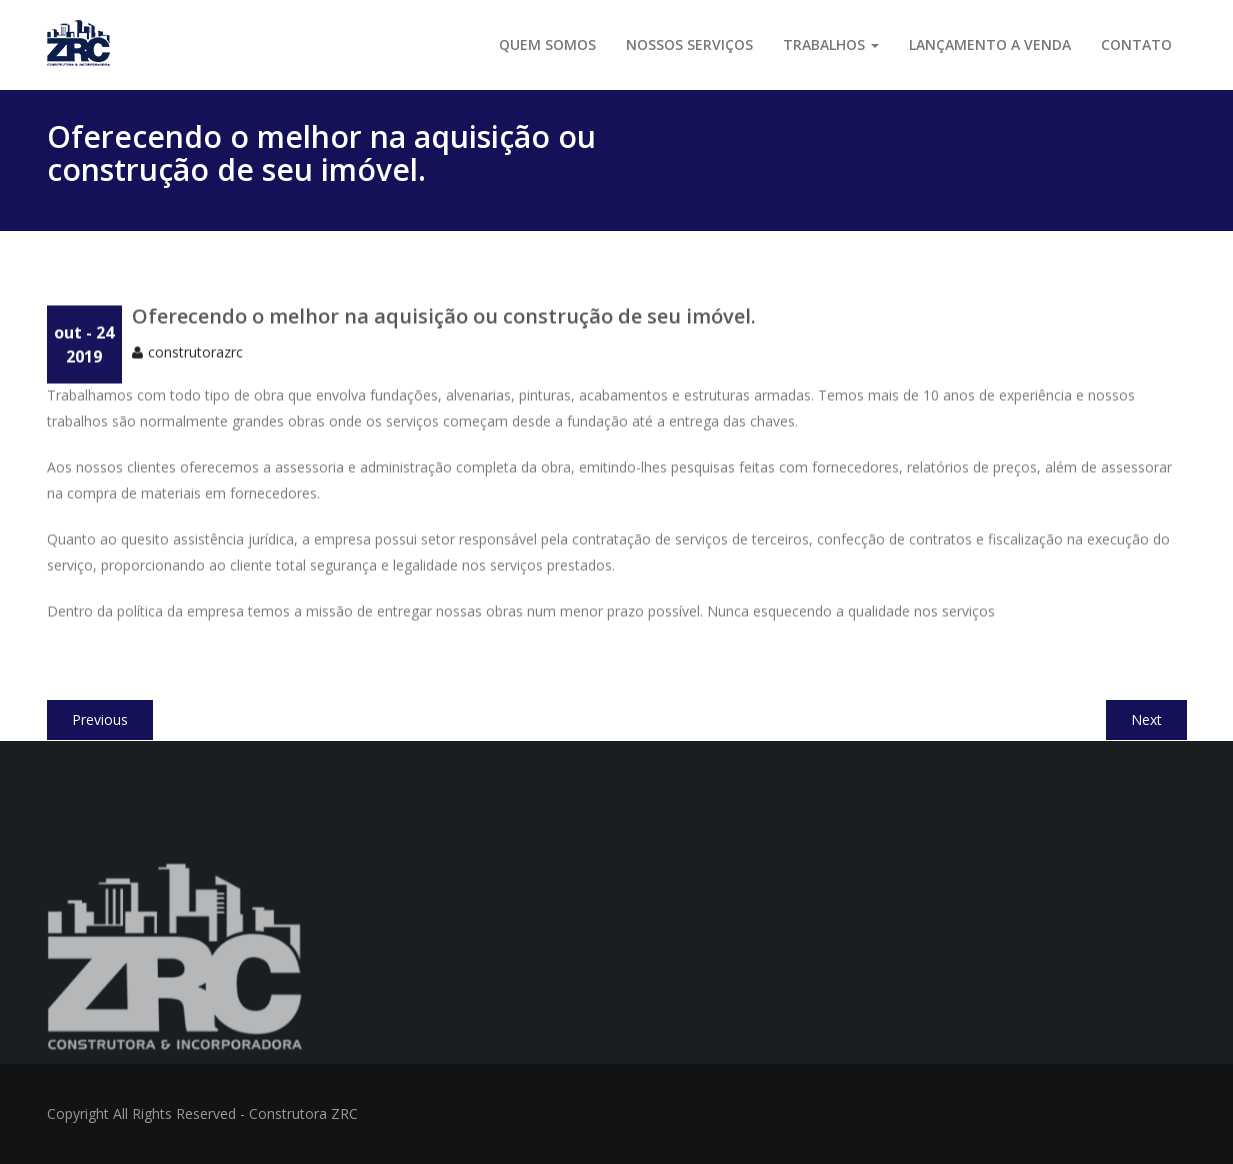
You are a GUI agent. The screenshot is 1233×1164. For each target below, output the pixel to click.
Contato (1136, 44)
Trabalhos (831, 44)
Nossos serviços (689, 44)
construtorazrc (195, 362)
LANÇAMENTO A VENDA (990, 44)
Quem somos (547, 44)
